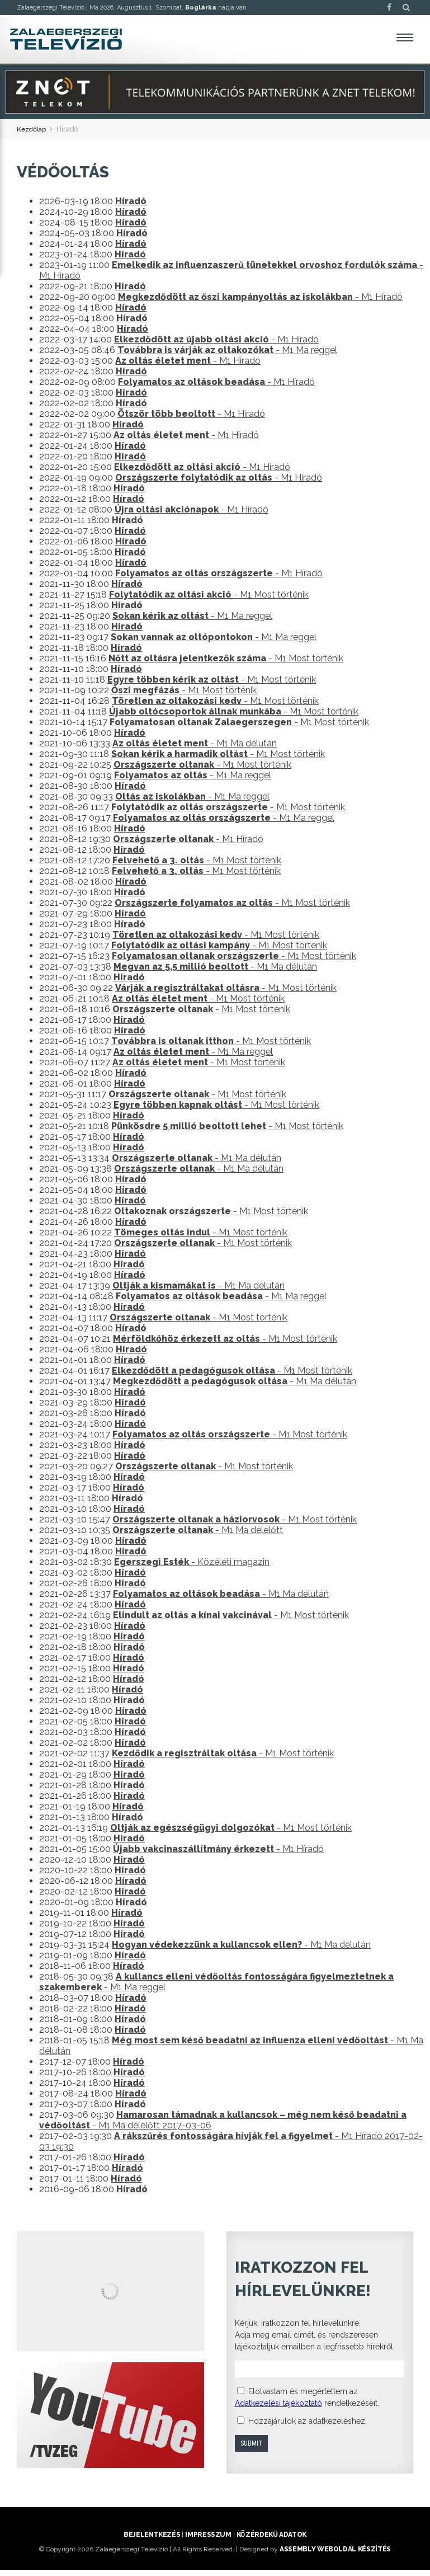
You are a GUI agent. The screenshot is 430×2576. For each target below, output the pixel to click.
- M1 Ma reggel (227, 356)
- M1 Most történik (209, 601)
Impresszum (208, 2541)
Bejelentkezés (152, 2541)
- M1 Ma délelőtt (197, 1536)
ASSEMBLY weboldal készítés (335, 2555)
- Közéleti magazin (192, 1568)
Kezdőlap (33, 135)
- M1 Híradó (260, 303)
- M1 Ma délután (194, 750)
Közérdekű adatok (271, 2541)
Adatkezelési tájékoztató (278, 2409)
